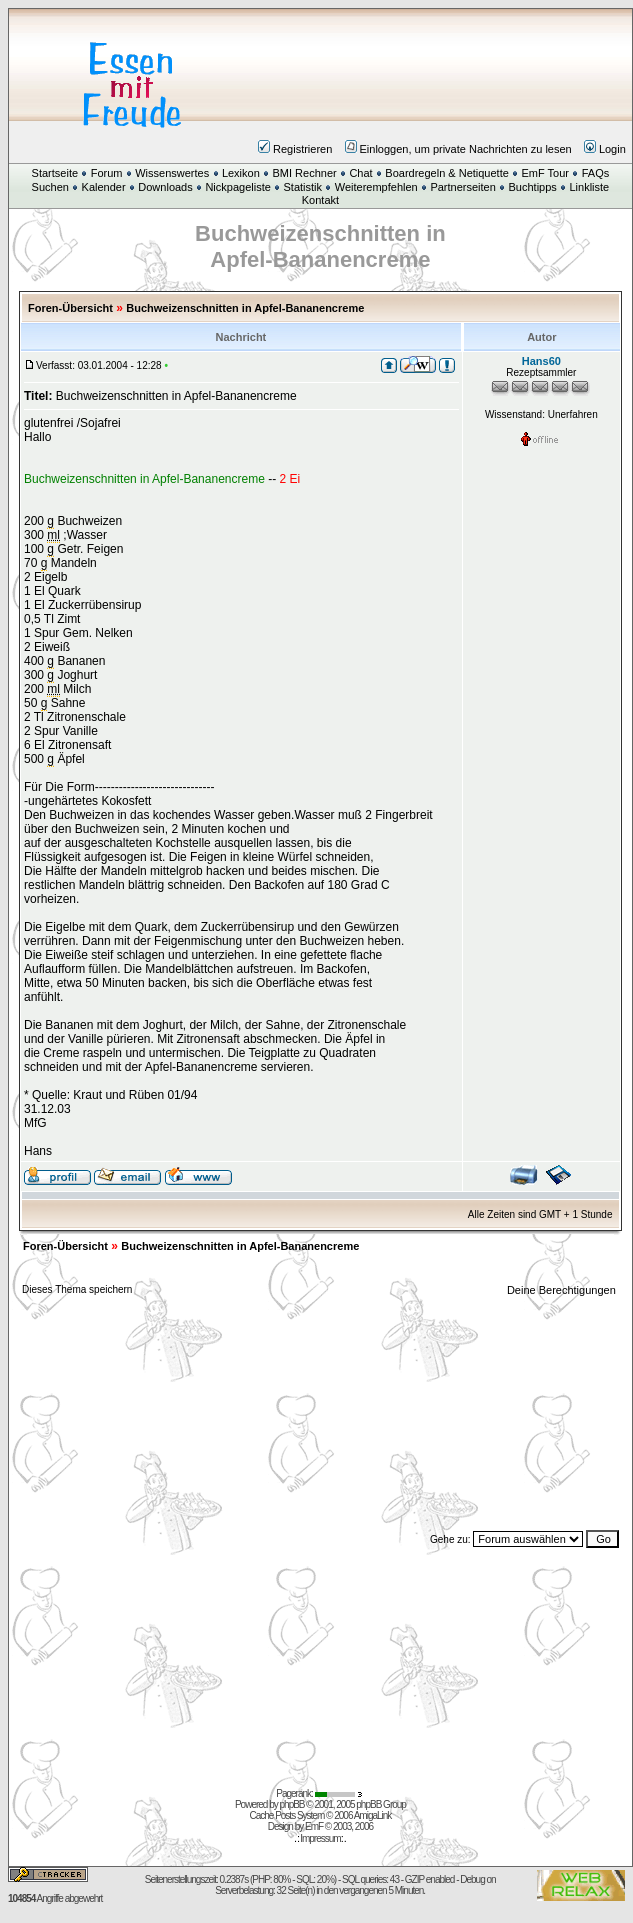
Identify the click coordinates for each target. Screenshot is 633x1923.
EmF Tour (545, 173)
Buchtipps (533, 187)
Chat (360, 173)
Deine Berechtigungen (563, 1290)
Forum (107, 173)
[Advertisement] (440, 73)
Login (605, 149)
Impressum (320, 1838)
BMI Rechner (304, 173)
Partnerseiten (462, 187)
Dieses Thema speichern (77, 1289)
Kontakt (320, 200)
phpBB (292, 1804)
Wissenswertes (172, 173)
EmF (314, 1826)
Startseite (55, 173)
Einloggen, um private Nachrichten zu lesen (458, 149)
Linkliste (590, 187)
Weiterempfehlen (376, 187)
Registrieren (295, 149)
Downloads (165, 187)
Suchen (50, 187)
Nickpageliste (237, 187)
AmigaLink (373, 1815)
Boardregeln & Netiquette (447, 173)
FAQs (596, 173)
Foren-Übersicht (70, 308)
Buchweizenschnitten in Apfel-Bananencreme (245, 308)
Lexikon (241, 173)
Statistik (303, 187)
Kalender (104, 187)
